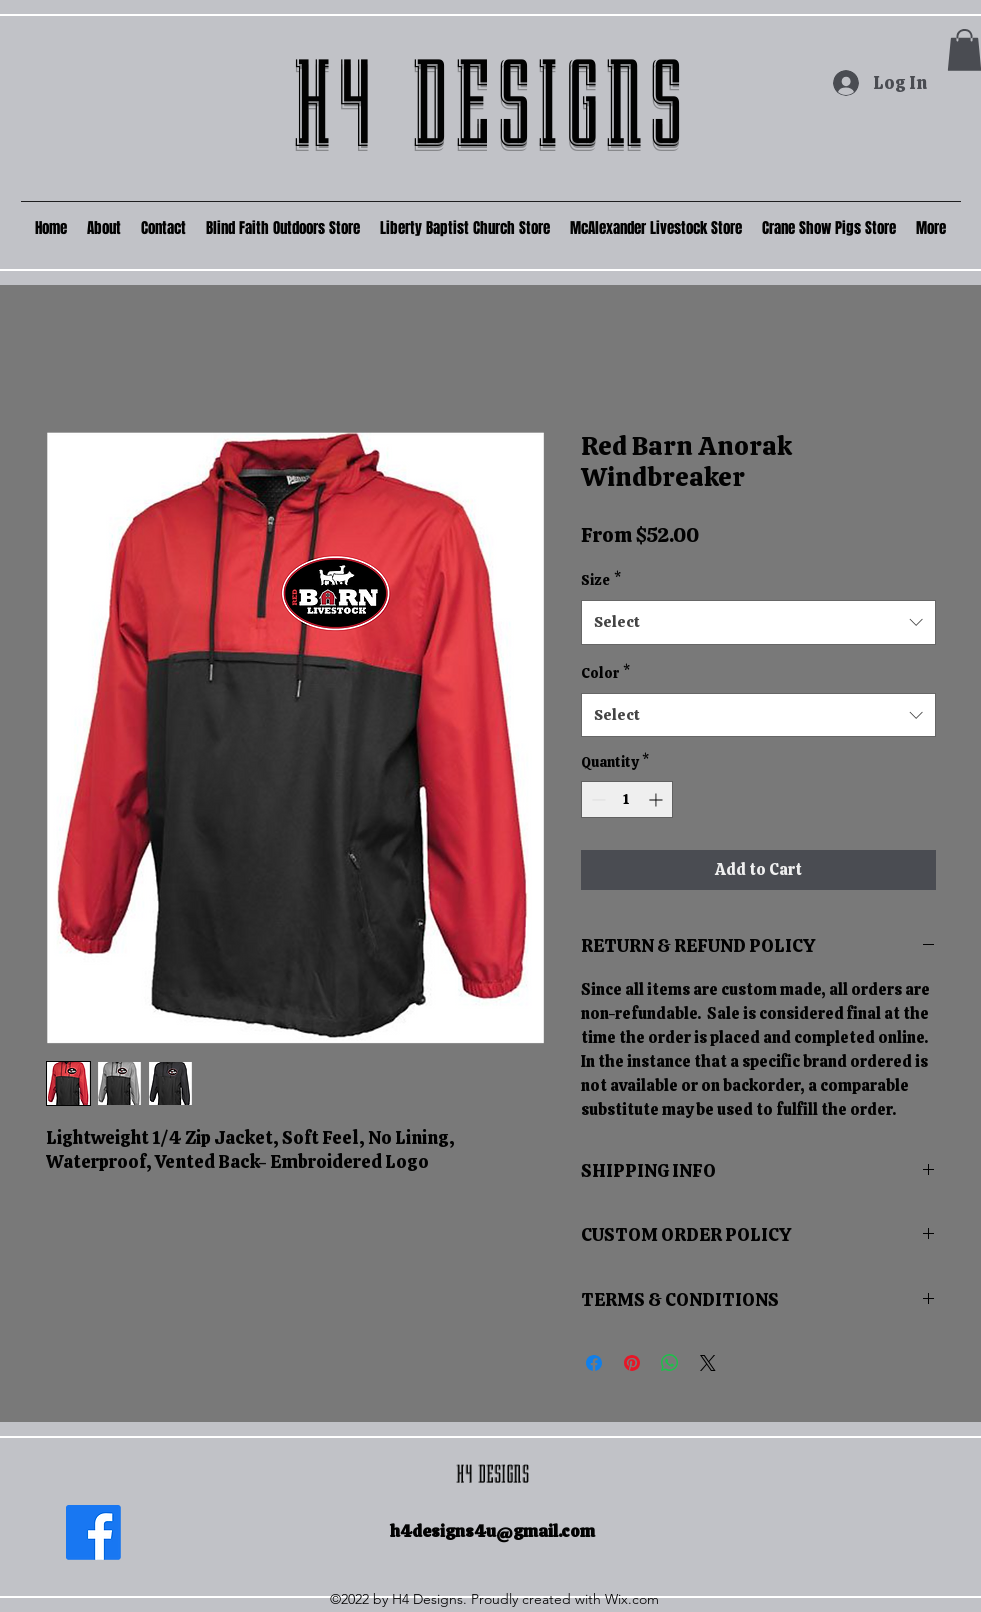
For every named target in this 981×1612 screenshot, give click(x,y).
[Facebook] (93, 1532)
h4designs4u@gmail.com (492, 1531)
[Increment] (657, 799)
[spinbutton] (627, 799)
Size (601, 580)
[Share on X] (708, 1363)
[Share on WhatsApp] (670, 1363)
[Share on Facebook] (594, 1363)
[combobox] (758, 622)
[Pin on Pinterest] (632, 1363)
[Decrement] (596, 799)
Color (605, 673)
